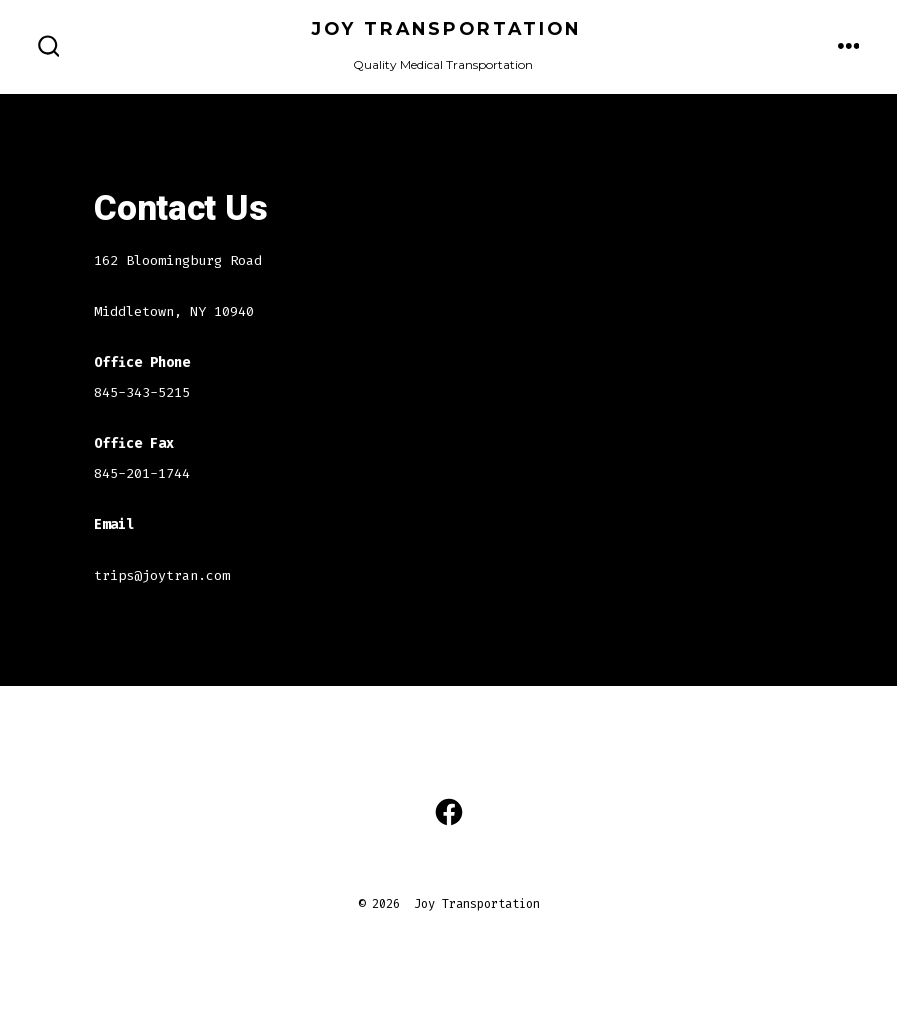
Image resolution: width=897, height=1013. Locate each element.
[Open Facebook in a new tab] (449, 812)
